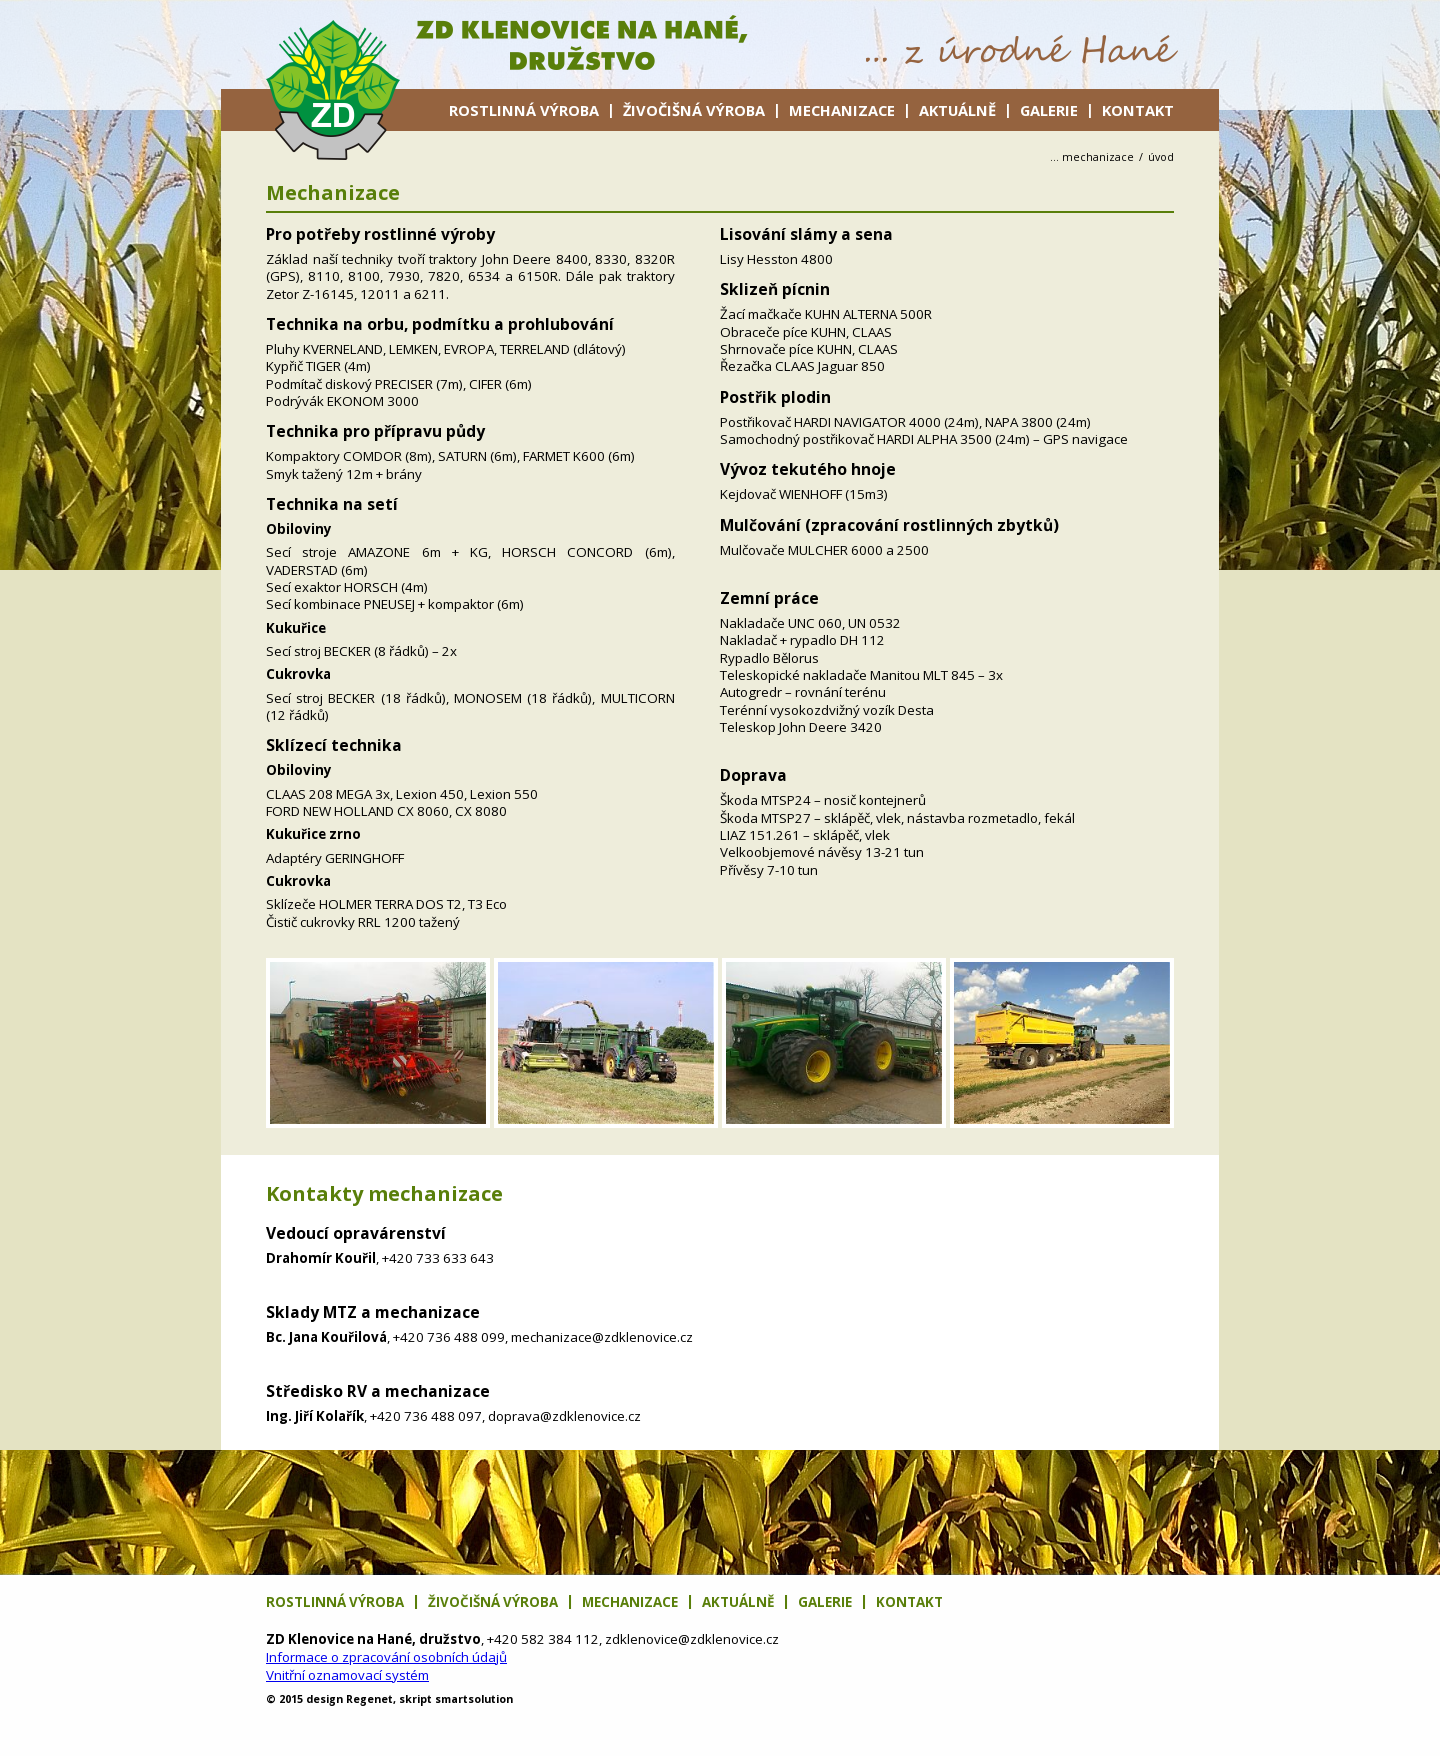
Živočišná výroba (694, 110)
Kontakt (1138, 110)
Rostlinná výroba (524, 110)
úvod (1161, 157)
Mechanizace (842, 110)
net (369, 1699)
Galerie (1049, 110)
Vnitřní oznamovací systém (347, 1675)
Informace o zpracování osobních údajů (386, 1657)
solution (474, 1699)
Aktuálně (957, 110)
